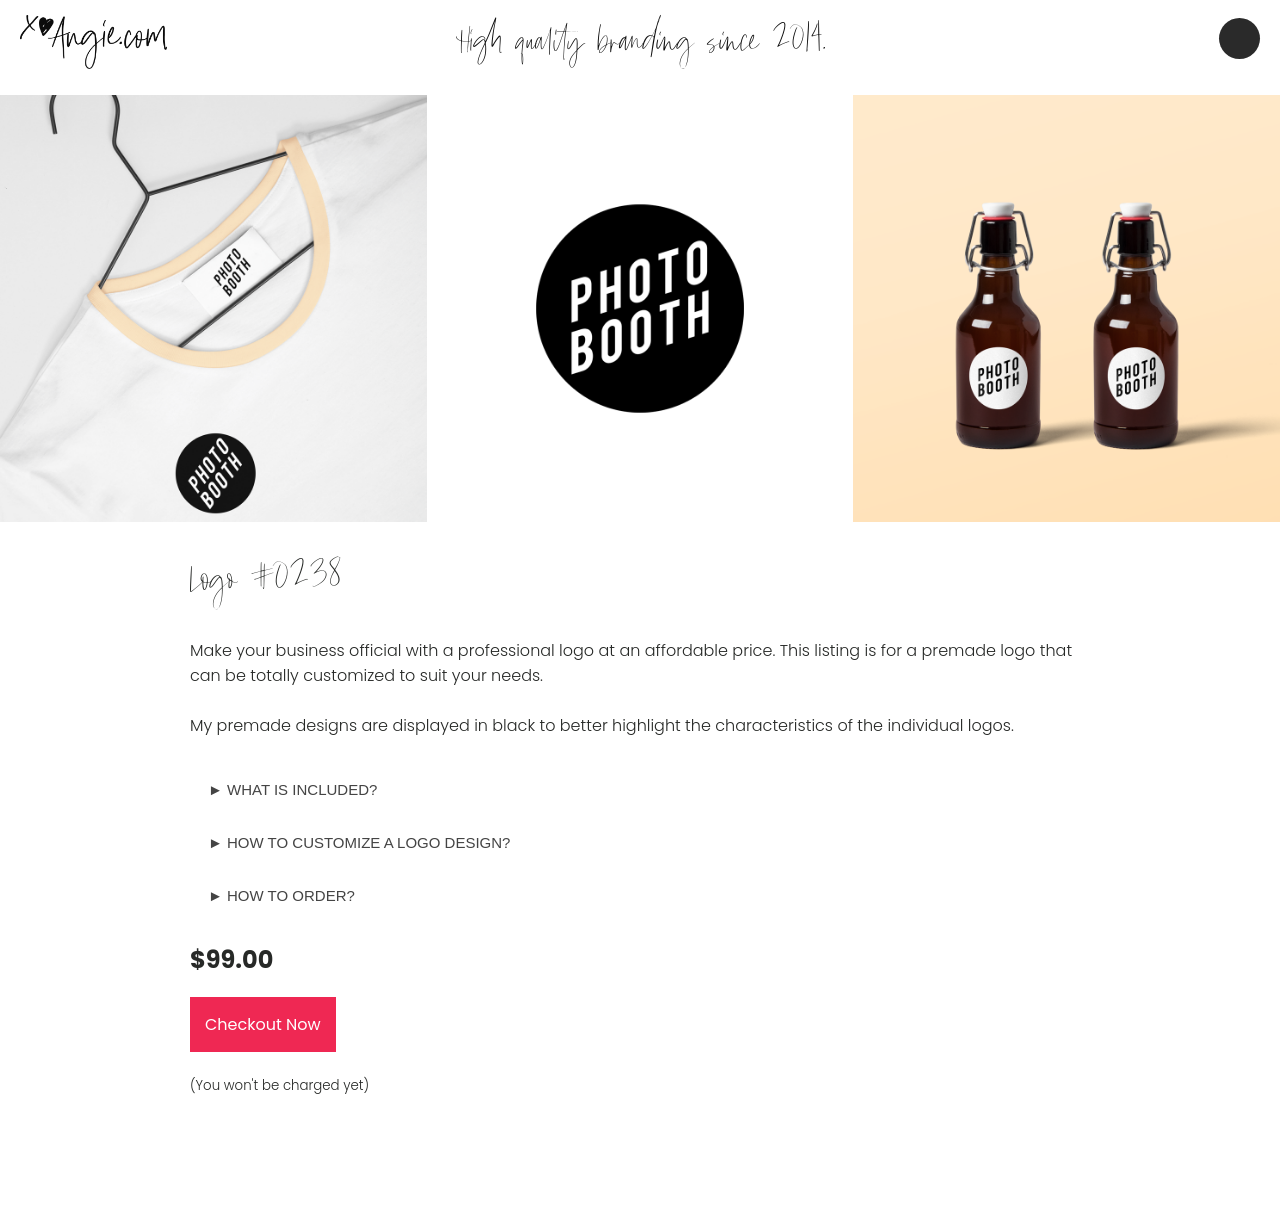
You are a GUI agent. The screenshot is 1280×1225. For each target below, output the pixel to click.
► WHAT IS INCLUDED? (292, 789)
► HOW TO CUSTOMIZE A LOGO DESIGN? (359, 842)
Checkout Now (263, 1024)
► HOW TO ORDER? (281, 895)
